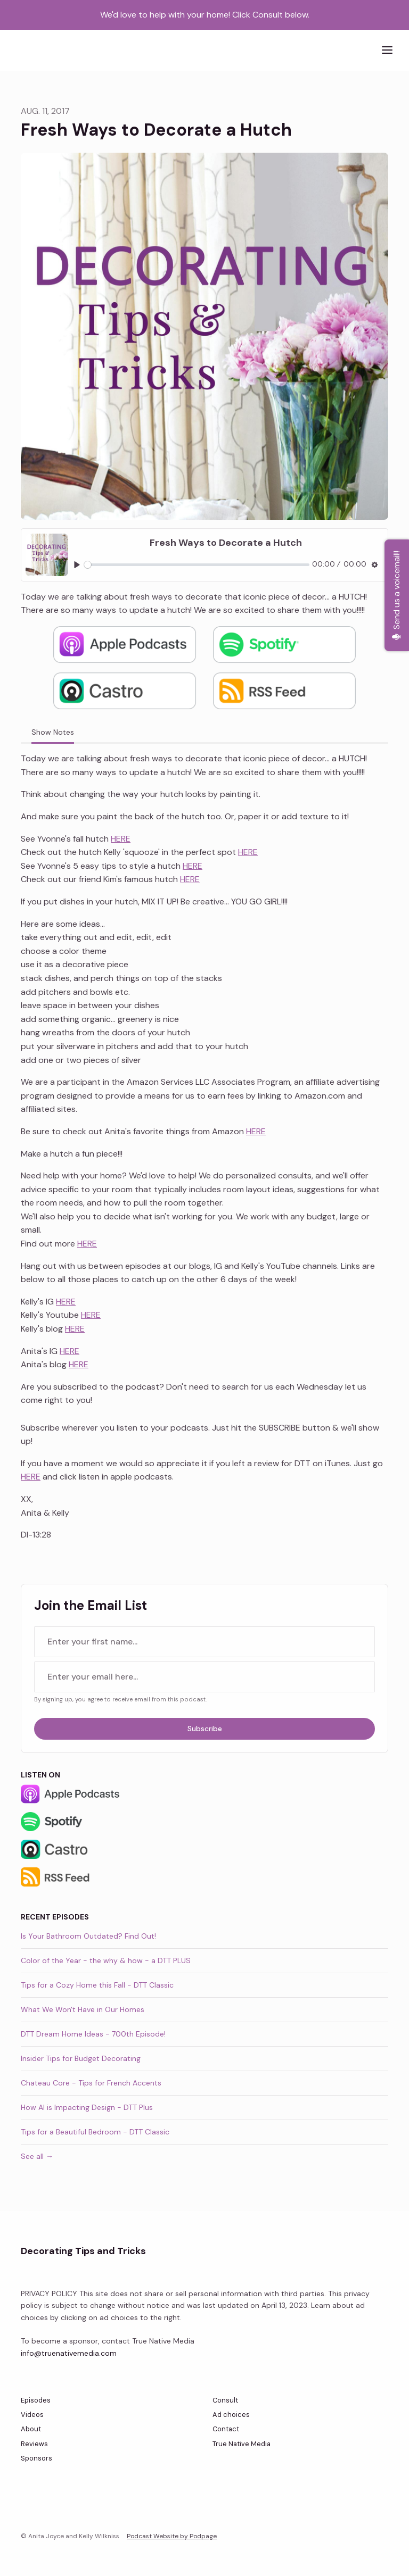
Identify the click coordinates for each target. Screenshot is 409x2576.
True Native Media (241, 2443)
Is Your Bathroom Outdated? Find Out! (88, 1936)
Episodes (36, 2400)
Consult (225, 2400)
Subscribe (204, 1728)
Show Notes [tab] (52, 732)
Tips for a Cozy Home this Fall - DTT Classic (97, 1985)
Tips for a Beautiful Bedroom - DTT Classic (95, 2132)
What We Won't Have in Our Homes (82, 2009)
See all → (37, 2156)
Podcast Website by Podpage (172, 2536)
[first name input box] (204, 1641)
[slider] (196, 565)
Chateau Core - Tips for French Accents (91, 2083)
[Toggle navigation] (387, 50)
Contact (225, 2428)
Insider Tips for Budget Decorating (81, 2058)
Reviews (34, 2443)
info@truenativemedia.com (69, 2353)
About (31, 2428)
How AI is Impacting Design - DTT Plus (87, 2107)
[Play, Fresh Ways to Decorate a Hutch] (77, 564)
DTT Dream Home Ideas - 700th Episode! (93, 2034)
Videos (32, 2414)
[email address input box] (204, 1676)
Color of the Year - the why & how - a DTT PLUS (106, 1960)
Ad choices (231, 2414)
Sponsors (36, 2458)
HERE (120, 838)
